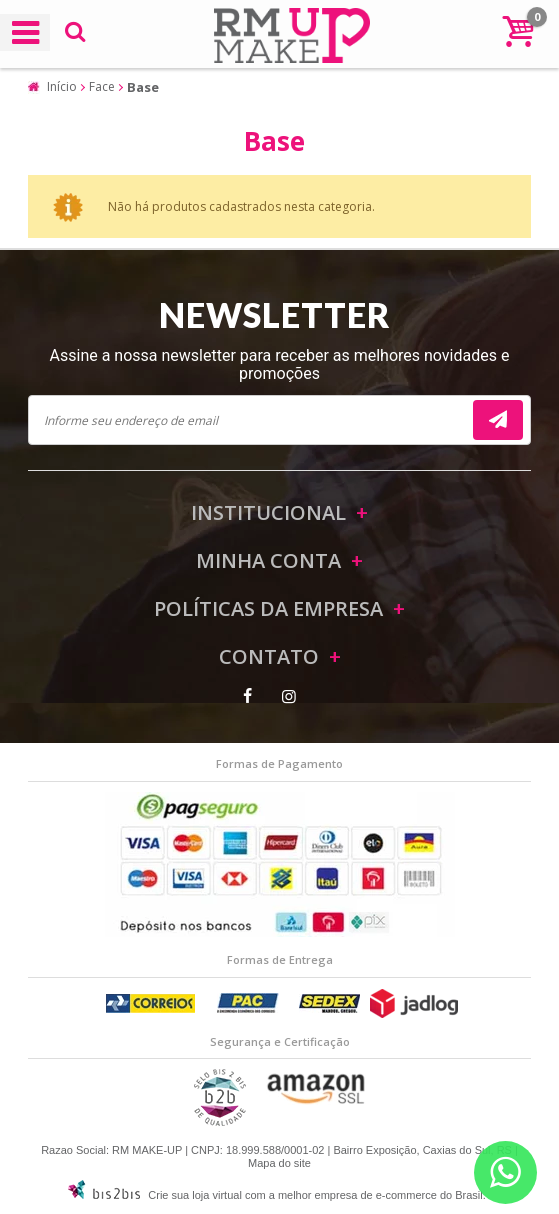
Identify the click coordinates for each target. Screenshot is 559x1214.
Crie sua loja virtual (195, 1195)
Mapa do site (279, 1163)
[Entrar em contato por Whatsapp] (505, 1172)
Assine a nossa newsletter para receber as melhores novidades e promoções (280, 364)
